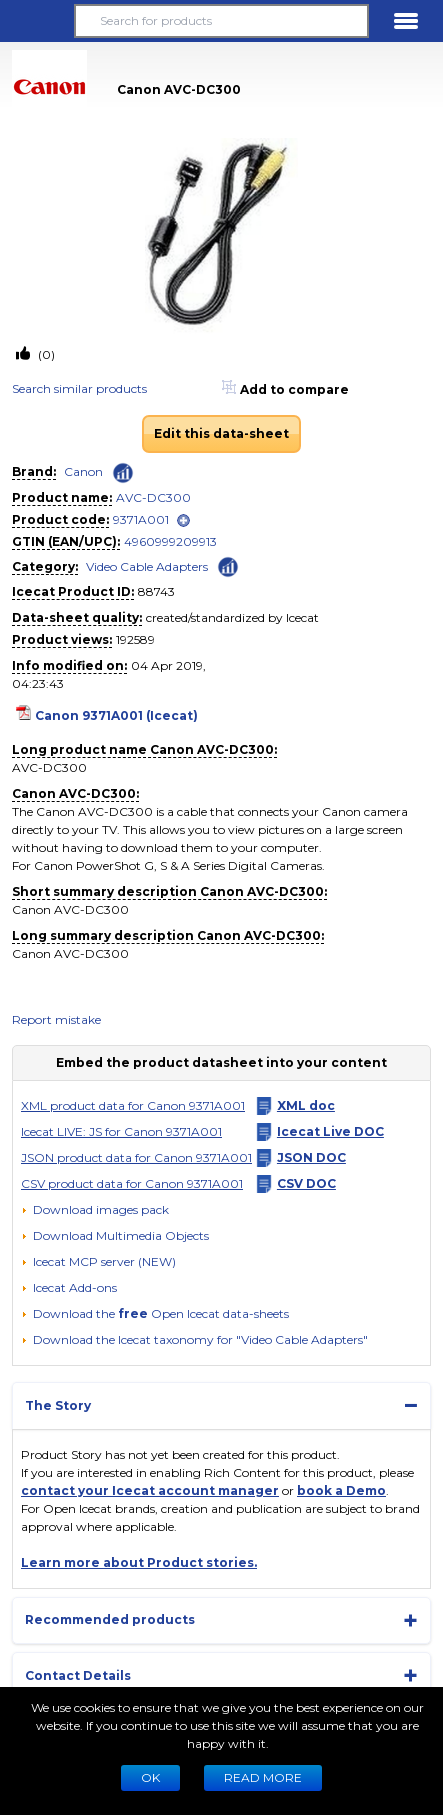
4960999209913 (170, 541)
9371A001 (141, 519)
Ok (150, 1777)
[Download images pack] (95, 1210)
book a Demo (341, 1490)
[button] (37, 21)
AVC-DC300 (153, 497)
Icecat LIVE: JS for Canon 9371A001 (121, 1131)
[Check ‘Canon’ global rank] (123, 473)
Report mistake (56, 1019)
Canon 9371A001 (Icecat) (116, 715)
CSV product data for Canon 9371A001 (132, 1183)
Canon (83, 471)
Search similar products (79, 388)
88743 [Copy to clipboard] (156, 591)
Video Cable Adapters (147, 566)
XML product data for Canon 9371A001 (133, 1105)
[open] (183, 520)
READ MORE (263, 1777)
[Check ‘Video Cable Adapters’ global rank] (228, 565)
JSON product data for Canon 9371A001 (136, 1157)
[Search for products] (221, 21)
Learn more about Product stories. (139, 1562)
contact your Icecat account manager (150, 1490)
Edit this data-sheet (221, 433)
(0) (45, 354)
